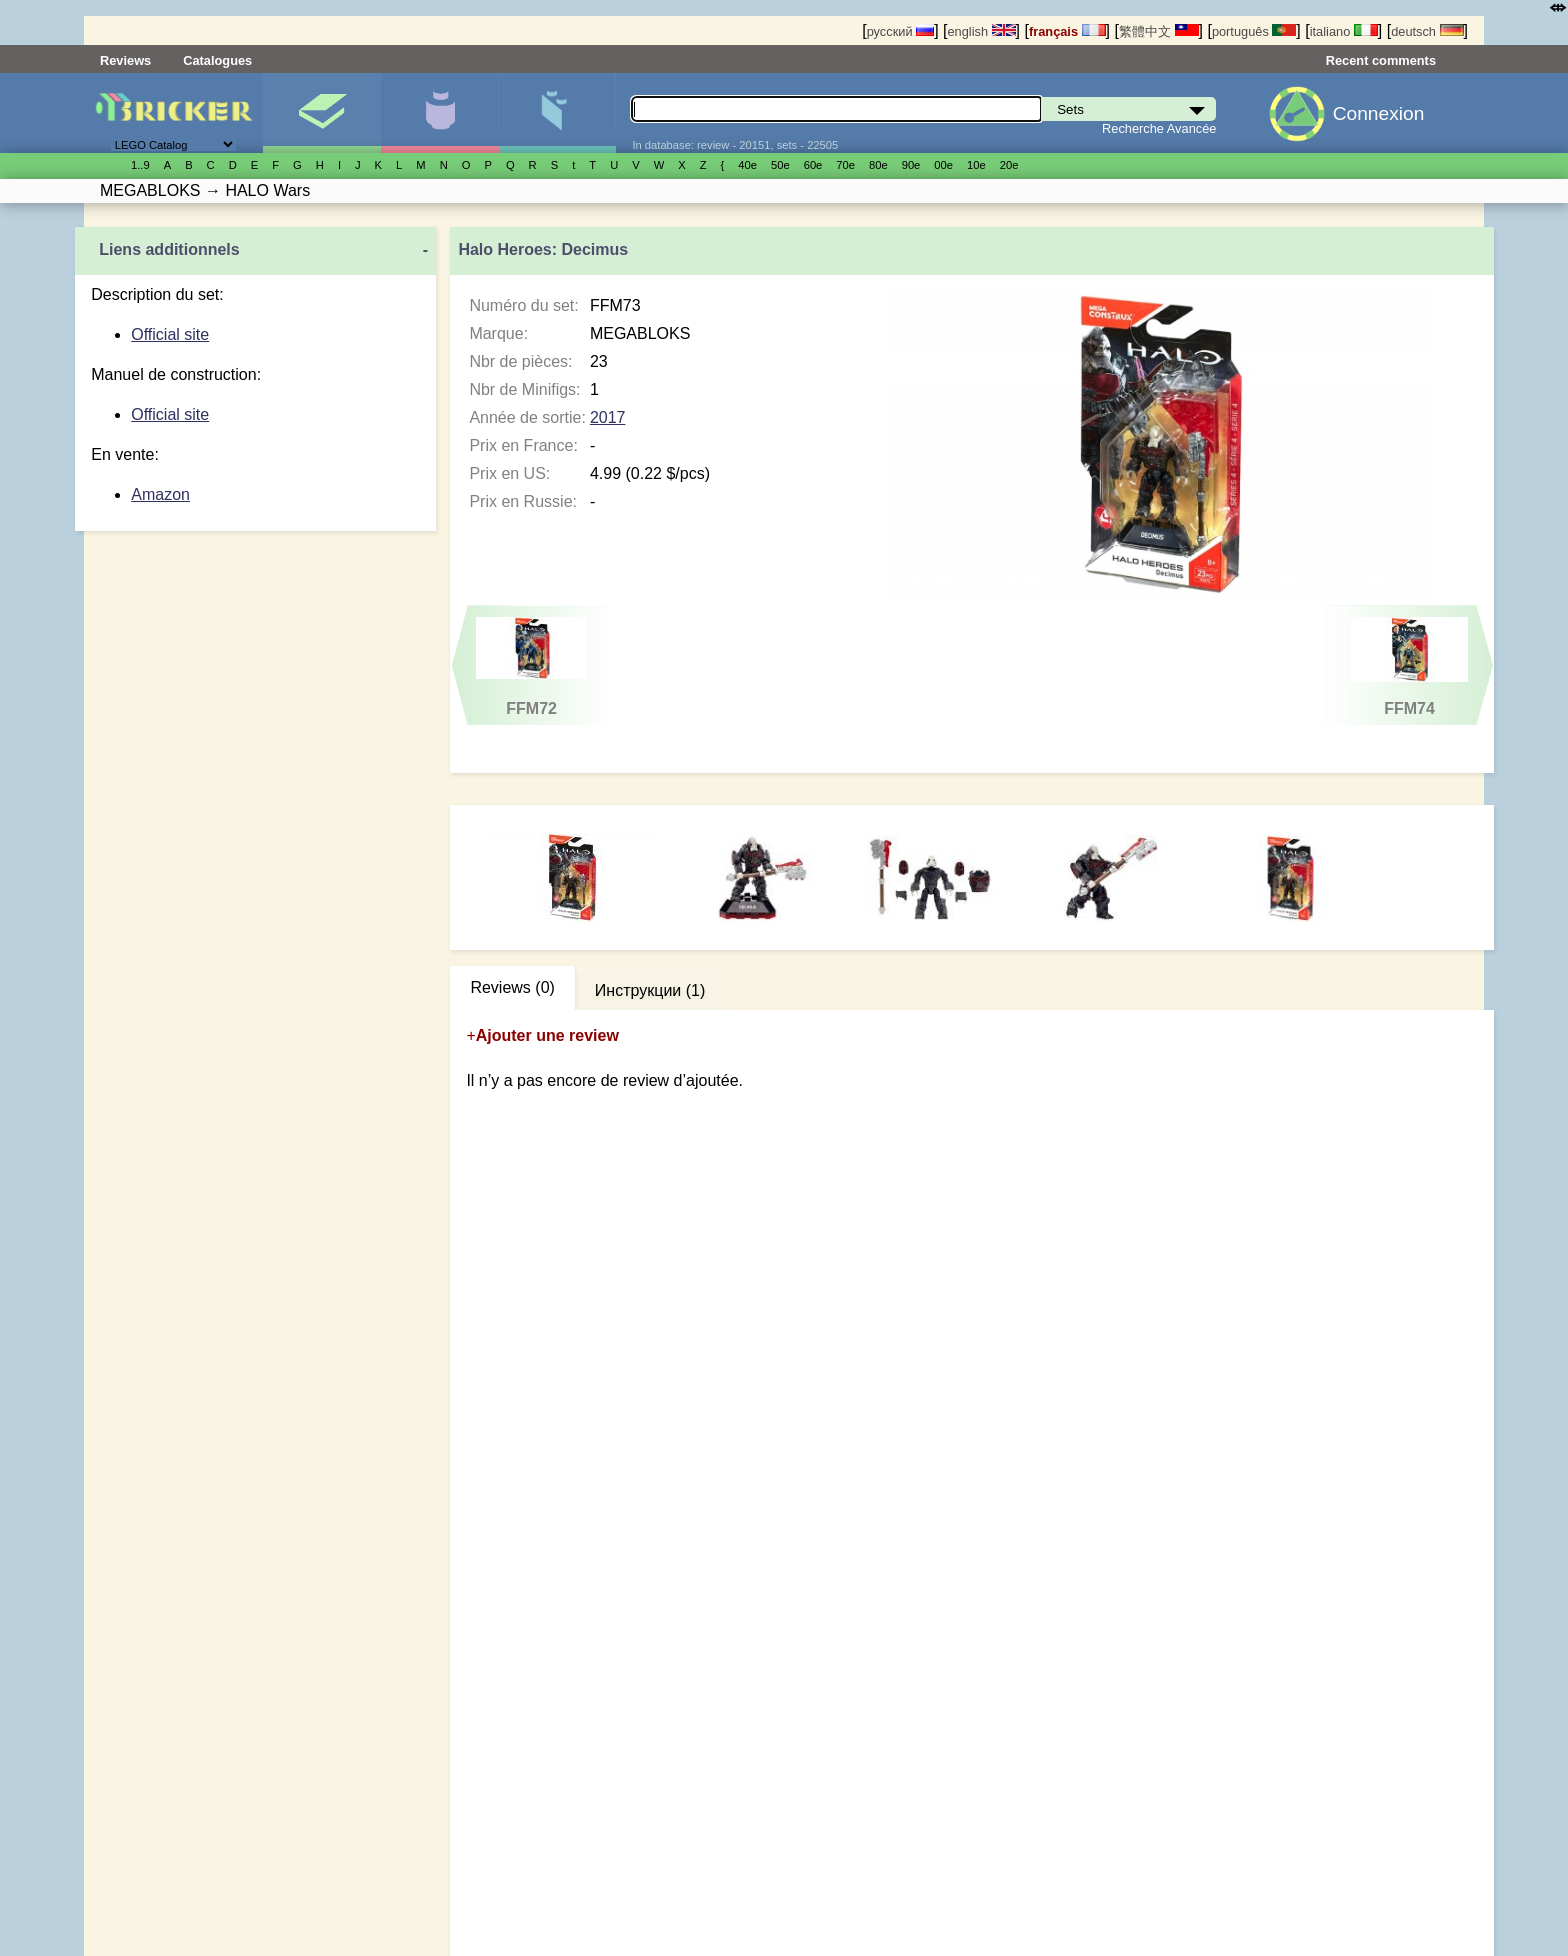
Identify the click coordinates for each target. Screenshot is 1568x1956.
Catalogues (217, 60)
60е (813, 165)
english (981, 31)
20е (1009, 165)
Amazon (160, 494)
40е (747, 165)
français (1067, 31)
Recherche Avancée (1159, 128)
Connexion (1379, 113)
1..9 (140, 165)
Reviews (125, 60)
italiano (1344, 31)
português (1254, 31)
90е (911, 165)
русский (900, 31)
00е (943, 165)
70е (845, 165)
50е (780, 165)
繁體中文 (1159, 31)
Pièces (557, 113)
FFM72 (531, 667)
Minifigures (439, 113)
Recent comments (1381, 60)
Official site (170, 334)
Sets (321, 113)
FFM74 (1409, 667)
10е (976, 165)
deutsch (1427, 31)
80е (878, 165)
